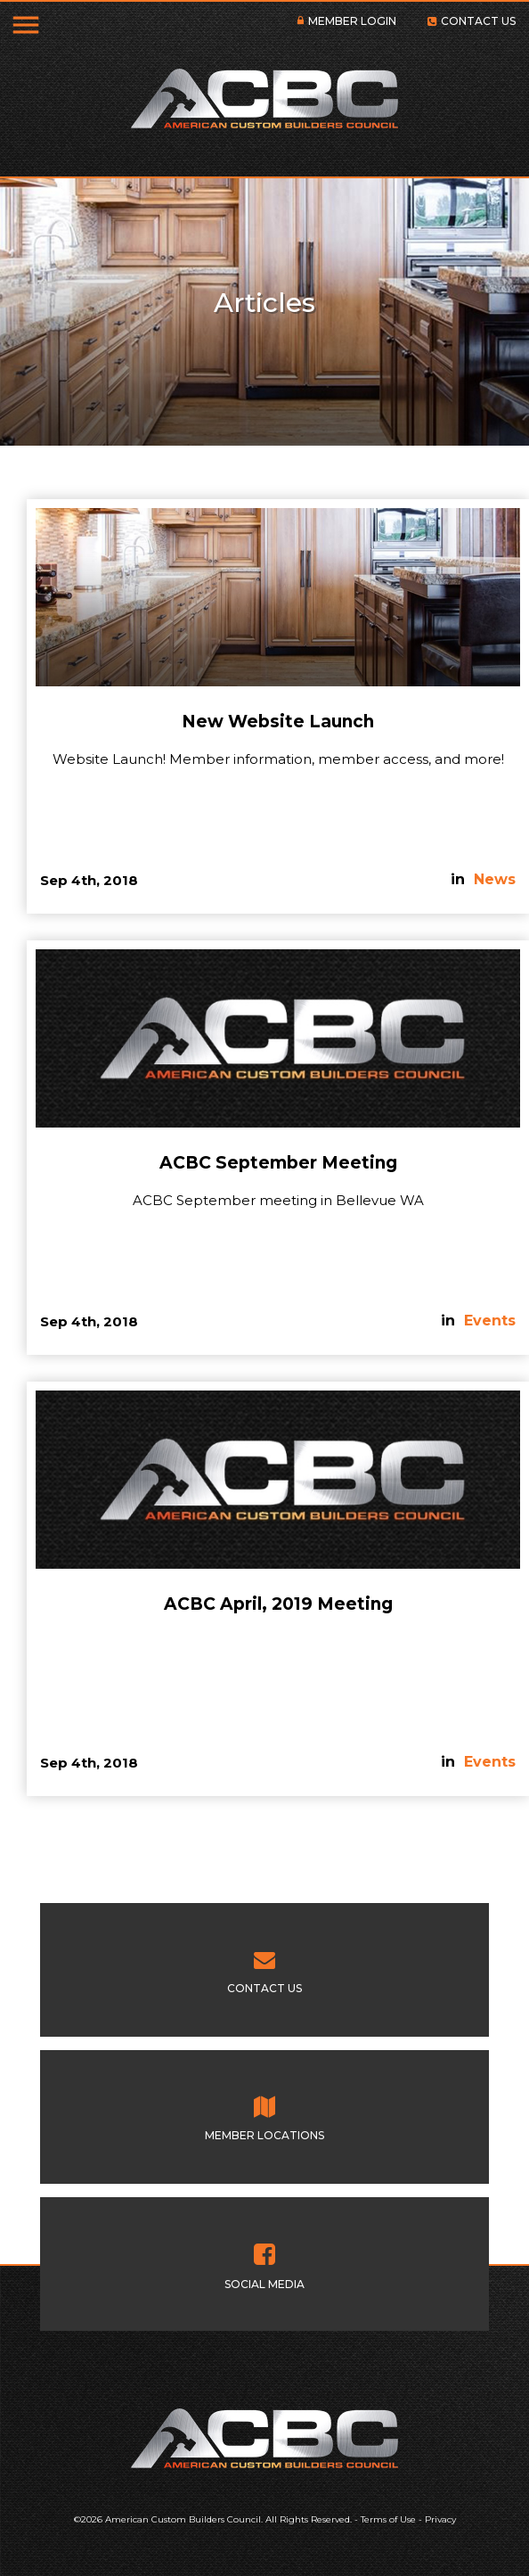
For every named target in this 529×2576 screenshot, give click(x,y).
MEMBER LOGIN (352, 21)
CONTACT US (478, 21)
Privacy (440, 2519)
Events (490, 1320)
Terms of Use (388, 2519)
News (495, 879)
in (460, 879)
